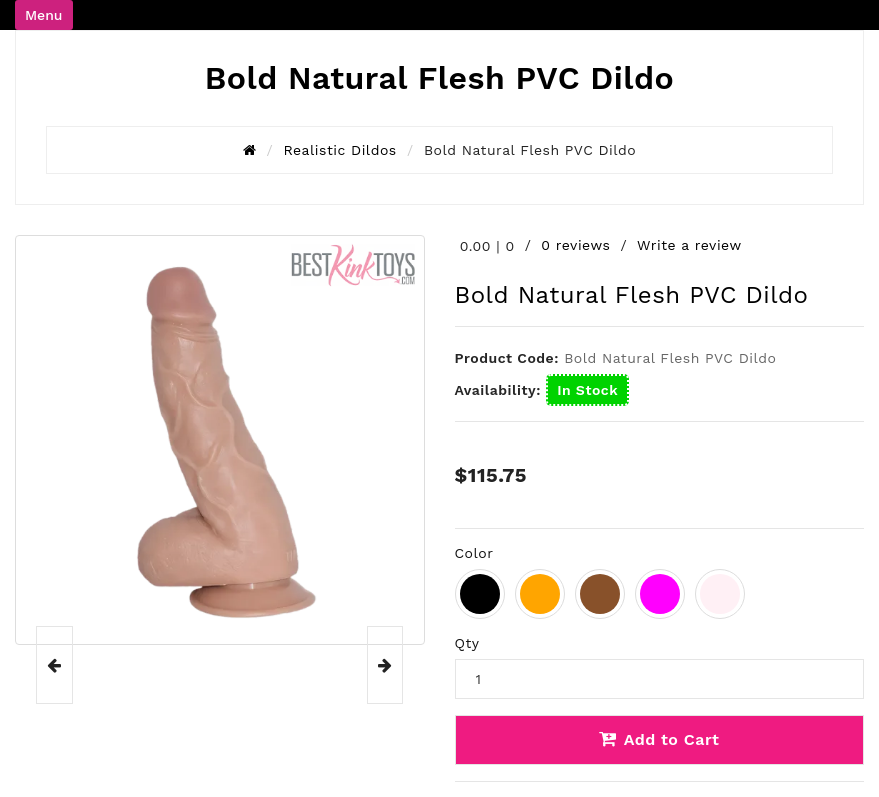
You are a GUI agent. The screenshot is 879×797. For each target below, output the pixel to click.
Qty (467, 643)
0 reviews (575, 245)
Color (474, 553)
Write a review (689, 245)
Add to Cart (659, 739)
